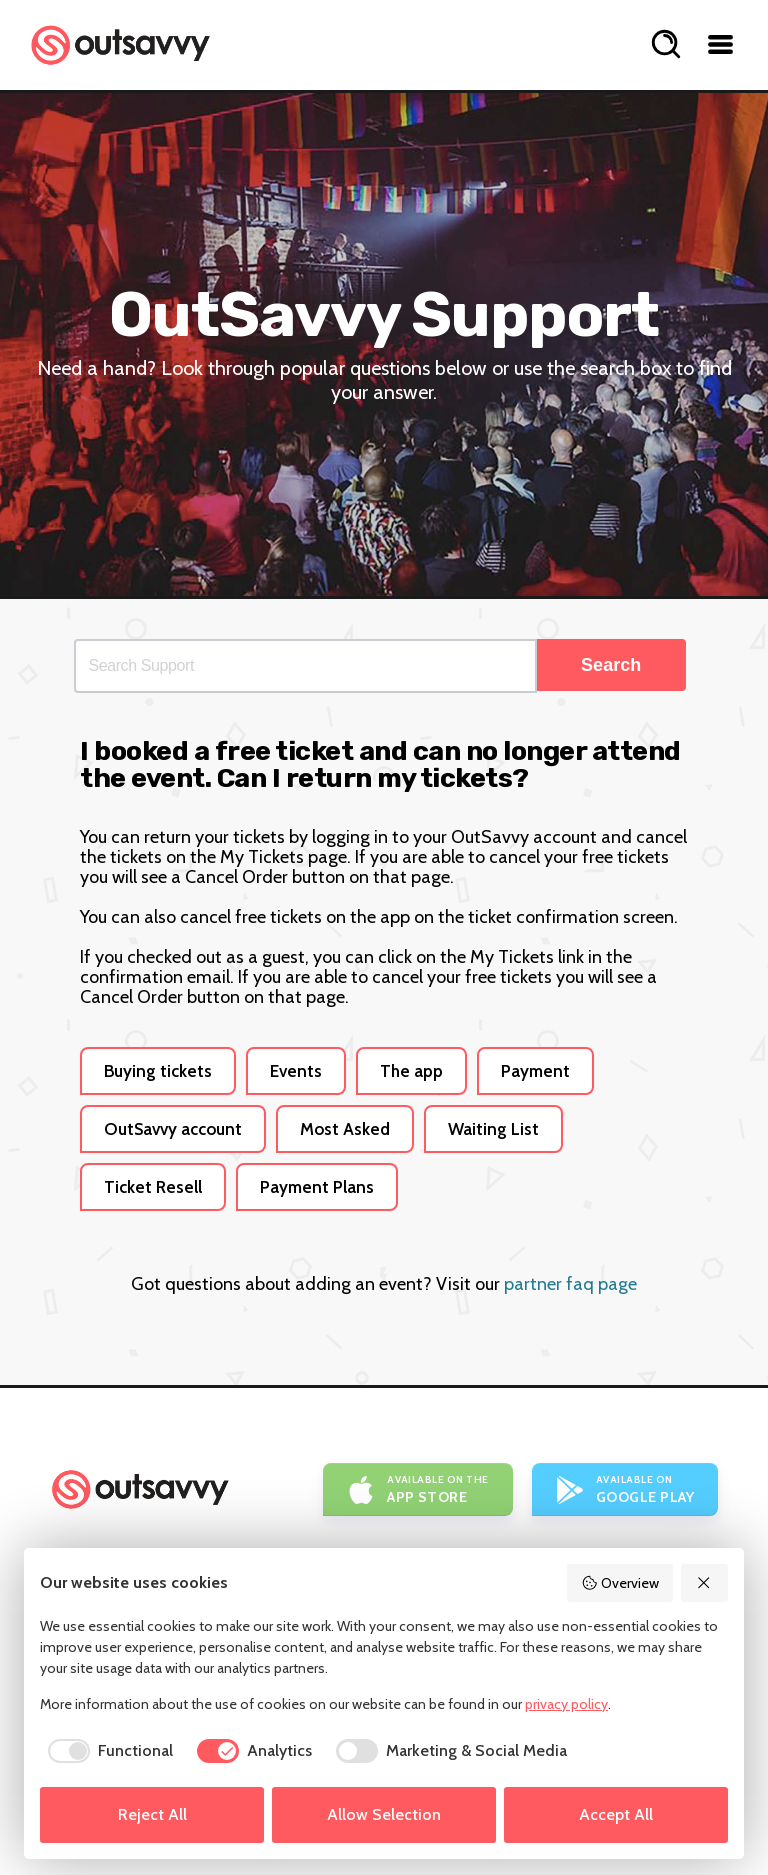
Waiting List (493, 1129)
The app (411, 1071)
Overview (620, 1583)
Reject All (152, 1814)
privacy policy (566, 1704)
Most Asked (345, 1129)
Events (296, 1071)
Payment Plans (317, 1187)
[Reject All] (705, 1583)
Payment (535, 1071)
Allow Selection (384, 1814)
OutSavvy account (173, 1129)
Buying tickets (158, 1071)
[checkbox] (106, 1751)
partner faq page (570, 1284)
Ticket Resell (153, 1187)
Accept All (616, 1814)
